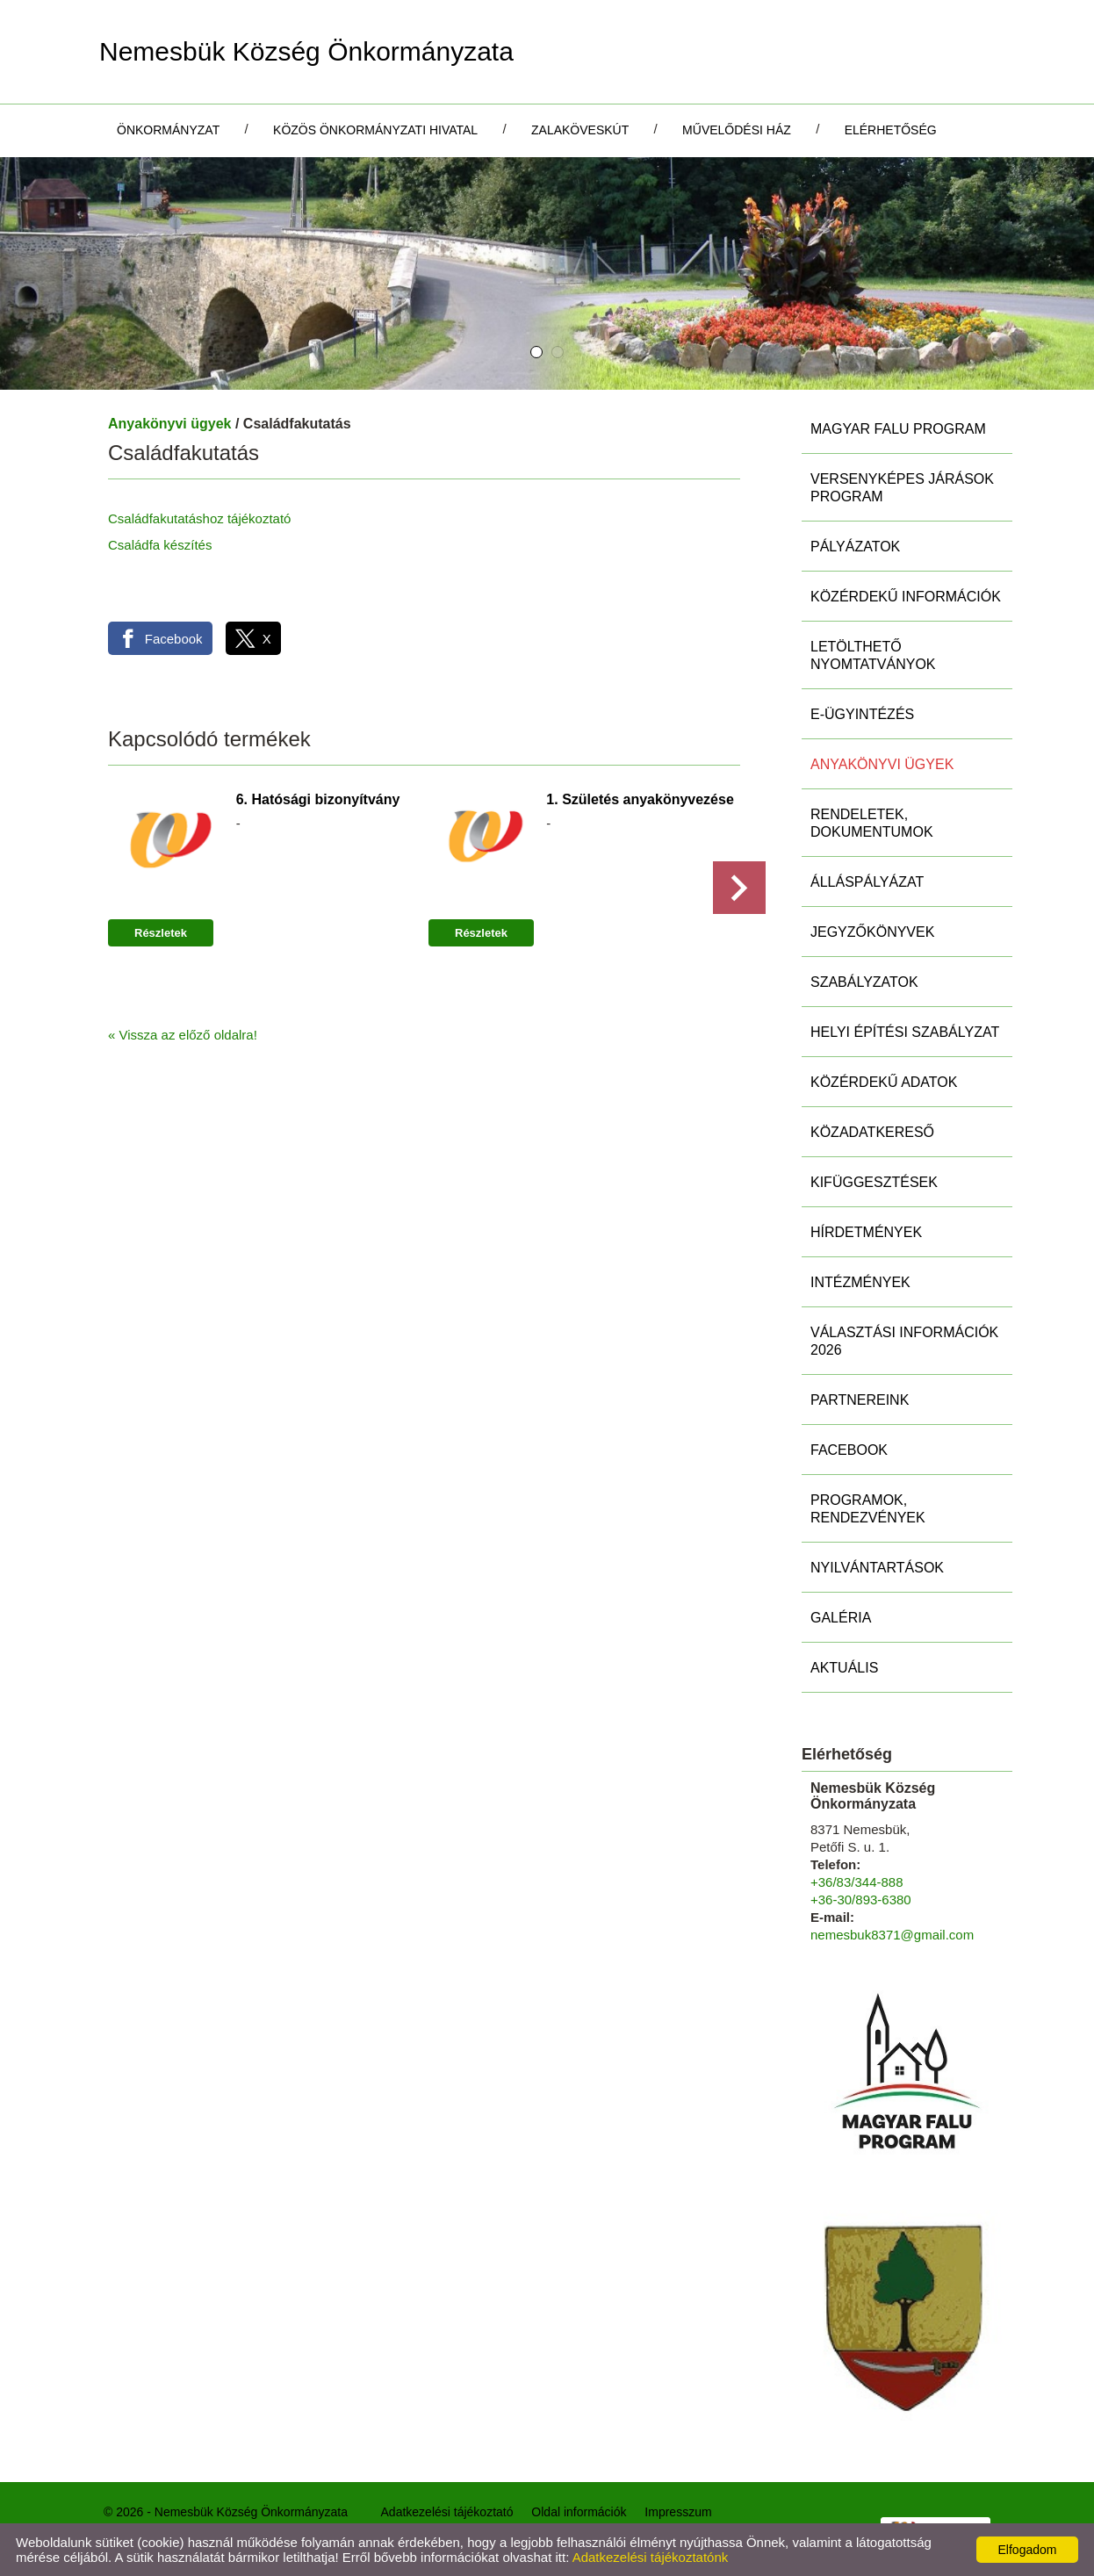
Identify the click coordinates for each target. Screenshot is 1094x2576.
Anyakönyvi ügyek (170, 423)
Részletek (160, 932)
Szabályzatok (864, 982)
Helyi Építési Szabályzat (904, 1032)
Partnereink (859, 1399)
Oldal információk (578, 2512)
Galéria (840, 1617)
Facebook (849, 1450)
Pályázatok (855, 546)
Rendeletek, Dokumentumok (871, 823)
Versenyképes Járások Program (902, 487)
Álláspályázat (867, 881)
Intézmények (860, 1282)
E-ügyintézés (862, 714)
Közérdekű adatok (883, 1082)
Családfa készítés (160, 544)
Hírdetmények (866, 1232)
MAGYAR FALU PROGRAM (898, 428)
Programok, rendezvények (867, 1509)
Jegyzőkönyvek (872, 932)
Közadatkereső (872, 1132)
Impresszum (677, 2512)
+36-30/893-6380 (860, 1899)
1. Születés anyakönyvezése (639, 799)
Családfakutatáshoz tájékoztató (199, 518)
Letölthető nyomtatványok (873, 655)
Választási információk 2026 (904, 1341)
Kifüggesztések (874, 1182)
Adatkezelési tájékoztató (447, 2512)
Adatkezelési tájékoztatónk (650, 2557)
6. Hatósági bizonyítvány (318, 799)
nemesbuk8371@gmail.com (892, 1934)
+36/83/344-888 (856, 1881)
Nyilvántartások (877, 1567)
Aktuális (844, 1667)
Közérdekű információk (905, 596)
